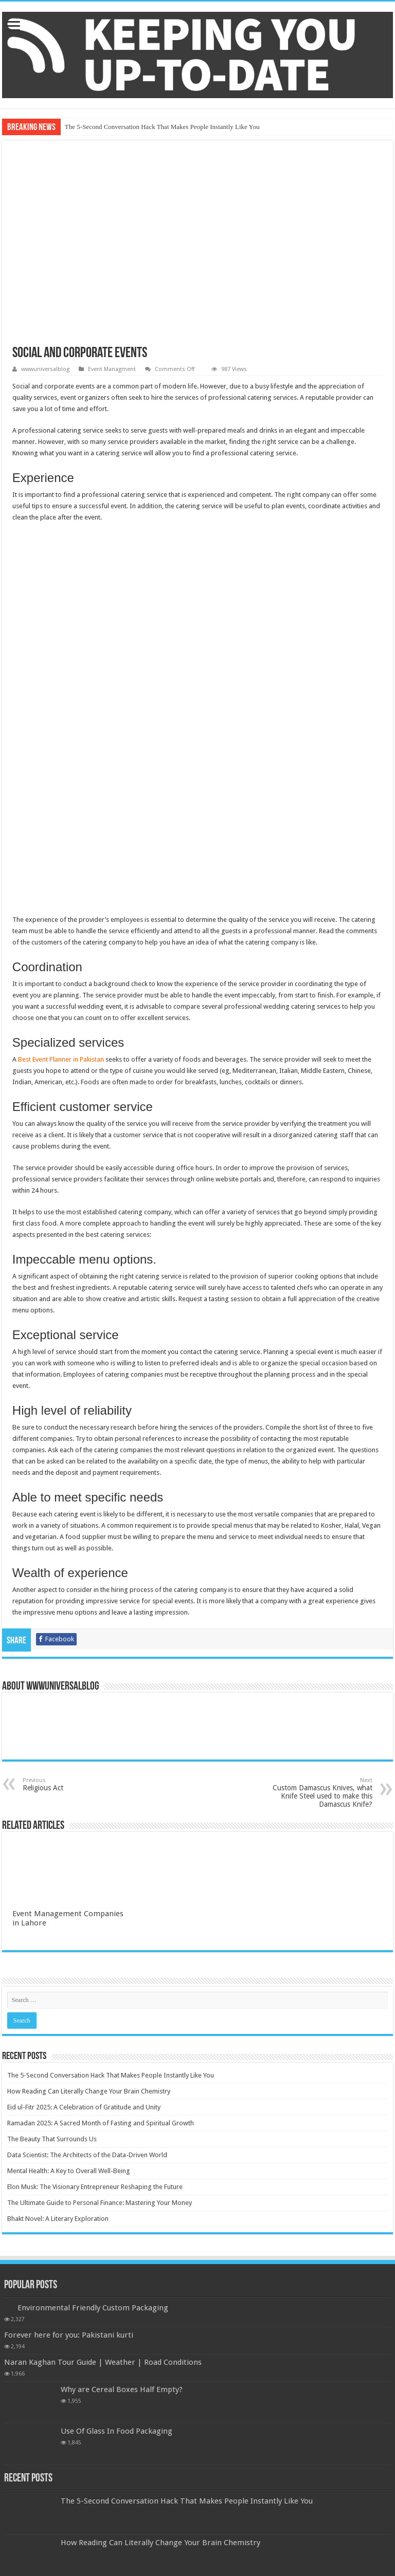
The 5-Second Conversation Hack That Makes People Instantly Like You (162, 127)
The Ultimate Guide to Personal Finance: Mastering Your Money (99, 1988)
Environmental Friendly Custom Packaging (92, 2093)
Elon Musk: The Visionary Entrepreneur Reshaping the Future (95, 1972)
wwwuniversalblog (45, 369)
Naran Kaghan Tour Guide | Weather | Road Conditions (103, 2148)
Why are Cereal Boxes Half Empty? (122, 2175)
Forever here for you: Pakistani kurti (68, 2120)
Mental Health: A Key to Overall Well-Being (68, 1956)
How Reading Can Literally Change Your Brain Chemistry (88, 1877)
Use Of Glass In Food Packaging (116, 2216)
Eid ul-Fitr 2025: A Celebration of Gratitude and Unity (83, 1893)
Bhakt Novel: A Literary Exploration (58, 2004)
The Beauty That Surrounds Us (52, 1925)
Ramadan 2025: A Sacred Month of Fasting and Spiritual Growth (100, 1909)
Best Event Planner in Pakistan (61, 845)
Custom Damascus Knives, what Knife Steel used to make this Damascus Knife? (319, 1578)
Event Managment (112, 369)
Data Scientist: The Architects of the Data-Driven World (87, 1940)
